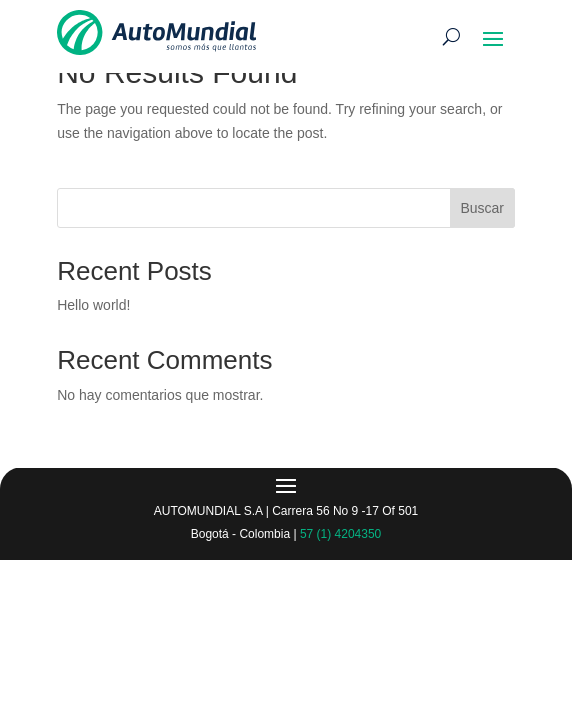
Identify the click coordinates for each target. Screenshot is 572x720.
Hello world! (93, 305)
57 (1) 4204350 (340, 534)
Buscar (482, 208)
